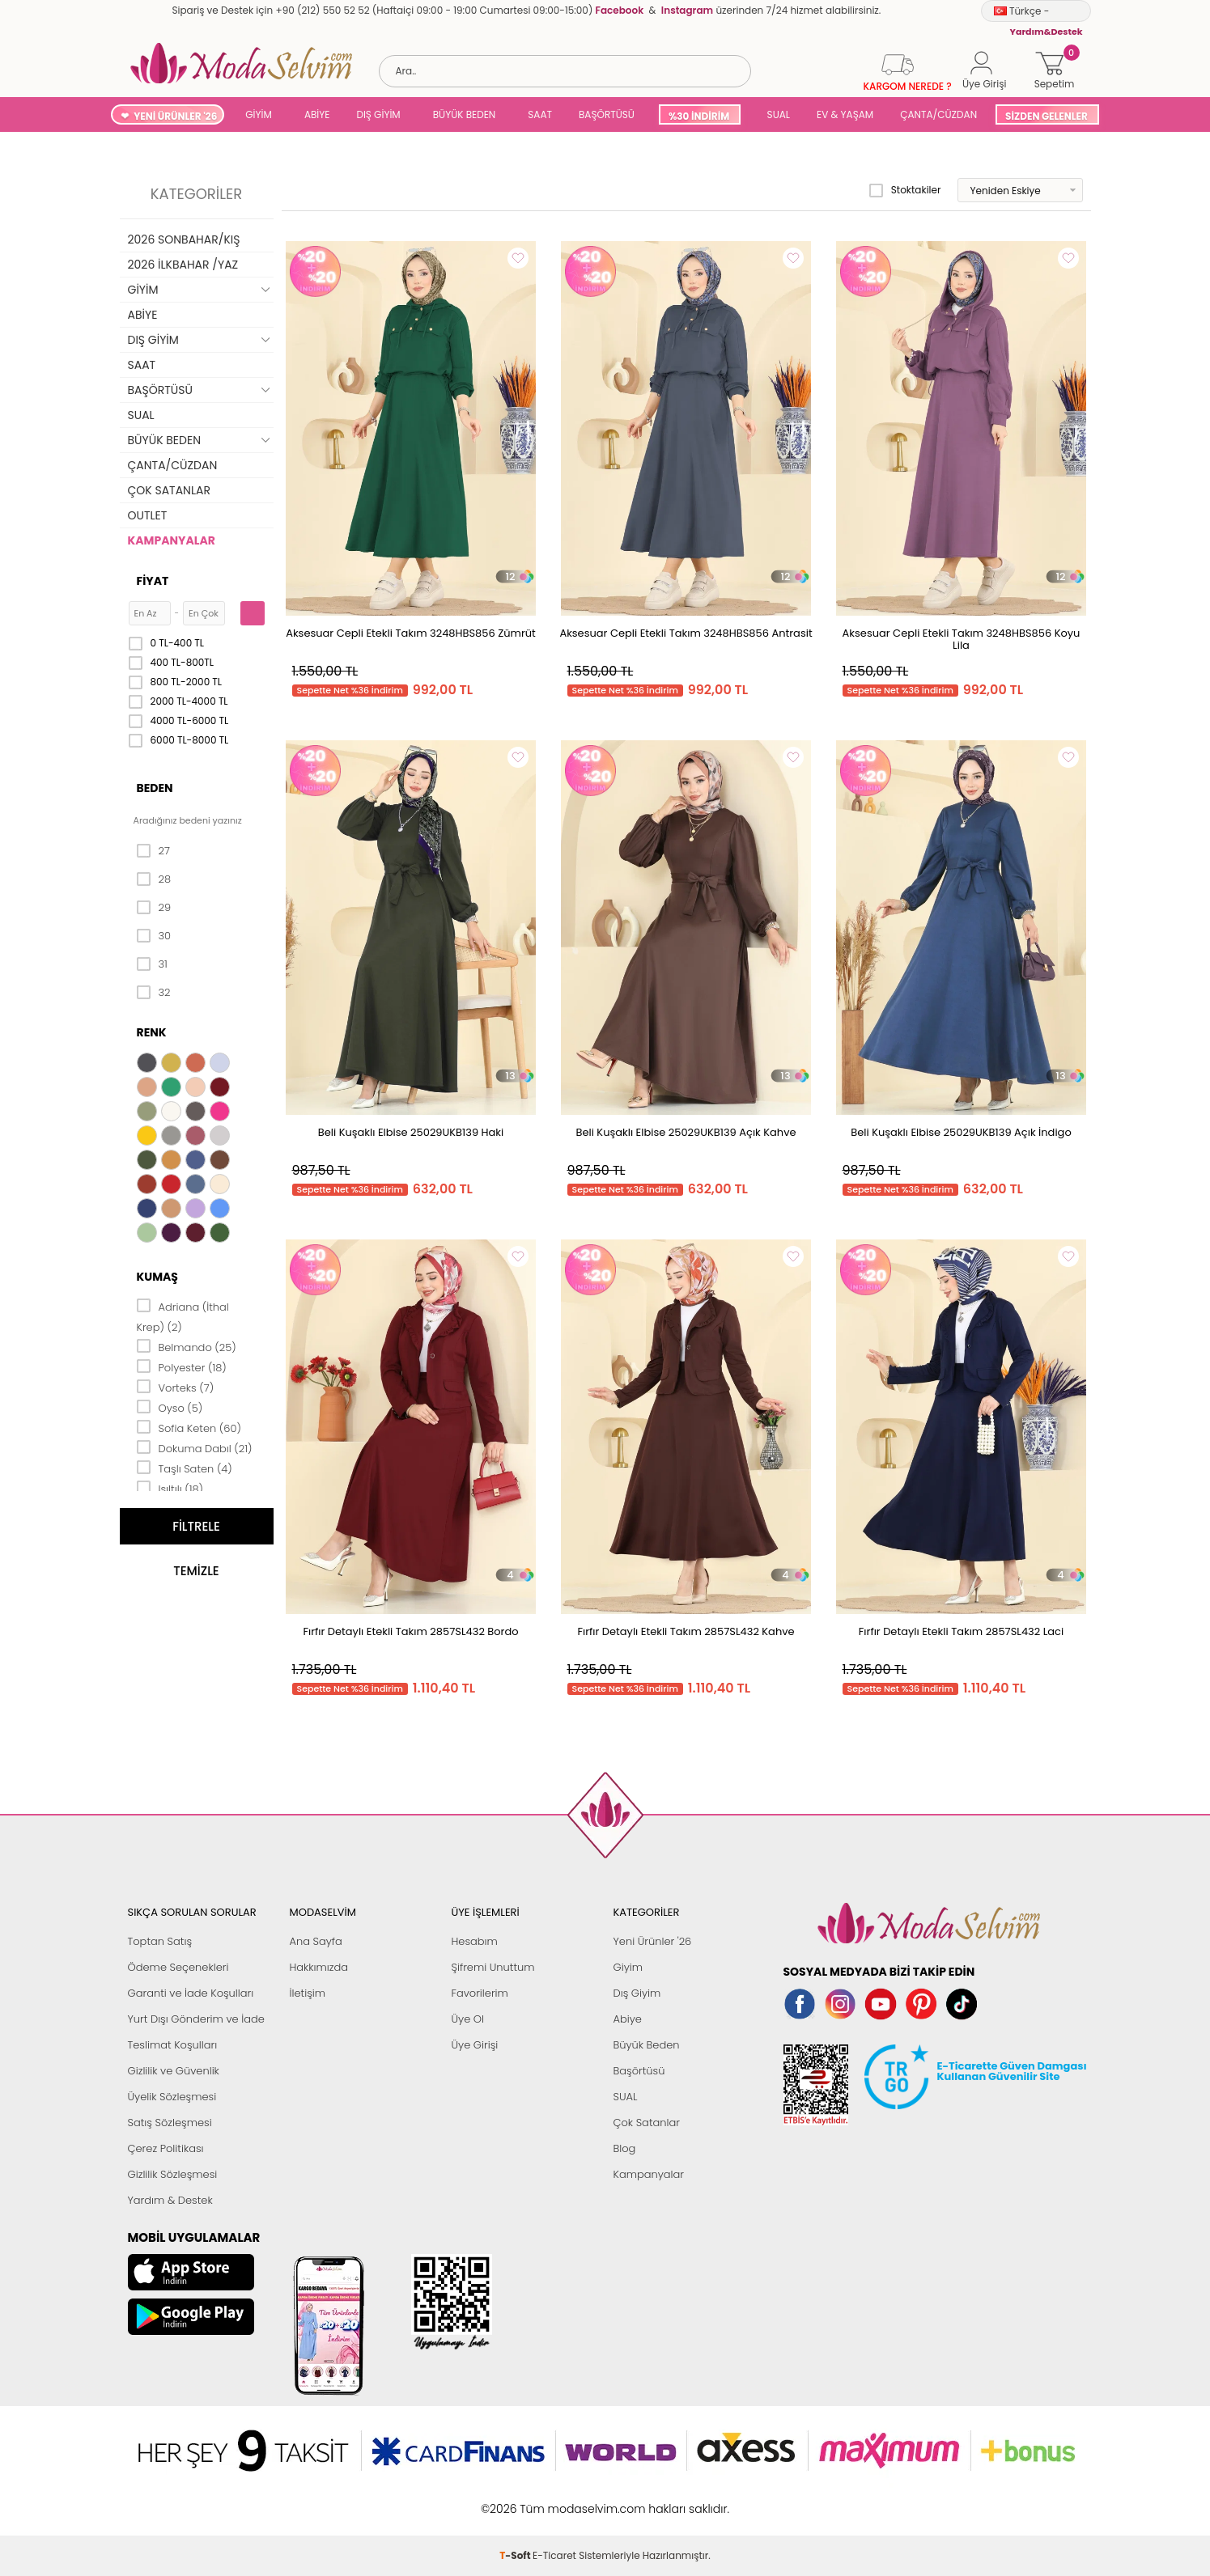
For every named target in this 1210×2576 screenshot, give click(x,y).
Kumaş (157, 1277)
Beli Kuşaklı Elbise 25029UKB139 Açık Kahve (685, 1132)
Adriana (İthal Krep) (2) (183, 1316)
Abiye (627, 2019)
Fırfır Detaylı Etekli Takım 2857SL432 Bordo (410, 1631)
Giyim (628, 1967)
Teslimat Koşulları (173, 2045)
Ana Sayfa (316, 1941)
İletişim (308, 1993)
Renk (152, 1032)
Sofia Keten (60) (189, 1427)
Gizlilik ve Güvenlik (173, 2070)
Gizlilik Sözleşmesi (173, 2174)
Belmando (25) (186, 1346)
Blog (624, 2148)
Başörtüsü (639, 2070)
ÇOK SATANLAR (169, 490)
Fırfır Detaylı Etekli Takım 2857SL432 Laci (961, 1631)
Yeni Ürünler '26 (652, 1941)
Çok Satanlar (646, 2122)
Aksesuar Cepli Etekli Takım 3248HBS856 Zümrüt (411, 633)
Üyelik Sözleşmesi (172, 2096)
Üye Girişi (475, 2045)
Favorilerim (480, 1993)
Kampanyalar (649, 2174)
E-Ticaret (554, 2500)
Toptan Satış (160, 1941)
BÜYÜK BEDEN (464, 114)
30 (154, 936)
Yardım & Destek (170, 2200)
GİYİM (258, 114)
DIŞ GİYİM (378, 114)
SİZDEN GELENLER (1046, 116)
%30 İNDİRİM (699, 116)
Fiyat (153, 581)
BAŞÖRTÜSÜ (607, 114)
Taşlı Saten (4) (184, 1468)
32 (154, 993)
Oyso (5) (170, 1407)
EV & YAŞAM (845, 114)
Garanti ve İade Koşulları (191, 1993)
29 (154, 908)
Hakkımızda (319, 1967)
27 (153, 851)
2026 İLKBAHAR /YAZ (183, 264)
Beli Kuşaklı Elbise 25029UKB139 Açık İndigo (961, 1132)
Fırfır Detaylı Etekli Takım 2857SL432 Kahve (685, 1631)
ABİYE (317, 114)
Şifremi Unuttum (493, 1967)
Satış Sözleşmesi (170, 2122)
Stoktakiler (905, 190)
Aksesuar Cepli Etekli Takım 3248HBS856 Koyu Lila (962, 639)
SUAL (776, 114)
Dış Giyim (637, 1993)
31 (152, 964)
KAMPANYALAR (171, 540)
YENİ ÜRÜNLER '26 (175, 116)
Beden (155, 788)
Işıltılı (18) (170, 1488)
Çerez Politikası (166, 2148)
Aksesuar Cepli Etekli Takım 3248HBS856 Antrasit (685, 633)
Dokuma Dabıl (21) (195, 1447)
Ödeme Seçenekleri (178, 1967)
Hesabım (475, 1941)
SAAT (540, 114)
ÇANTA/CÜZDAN (938, 114)
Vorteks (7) (175, 1387)
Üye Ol (468, 2019)
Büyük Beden (646, 2045)
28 (154, 879)
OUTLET (148, 515)
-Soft (516, 2500)
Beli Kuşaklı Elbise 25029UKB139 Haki (410, 1132)
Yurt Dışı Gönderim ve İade (196, 2019)
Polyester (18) (182, 1366)
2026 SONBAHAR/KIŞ (184, 239)
